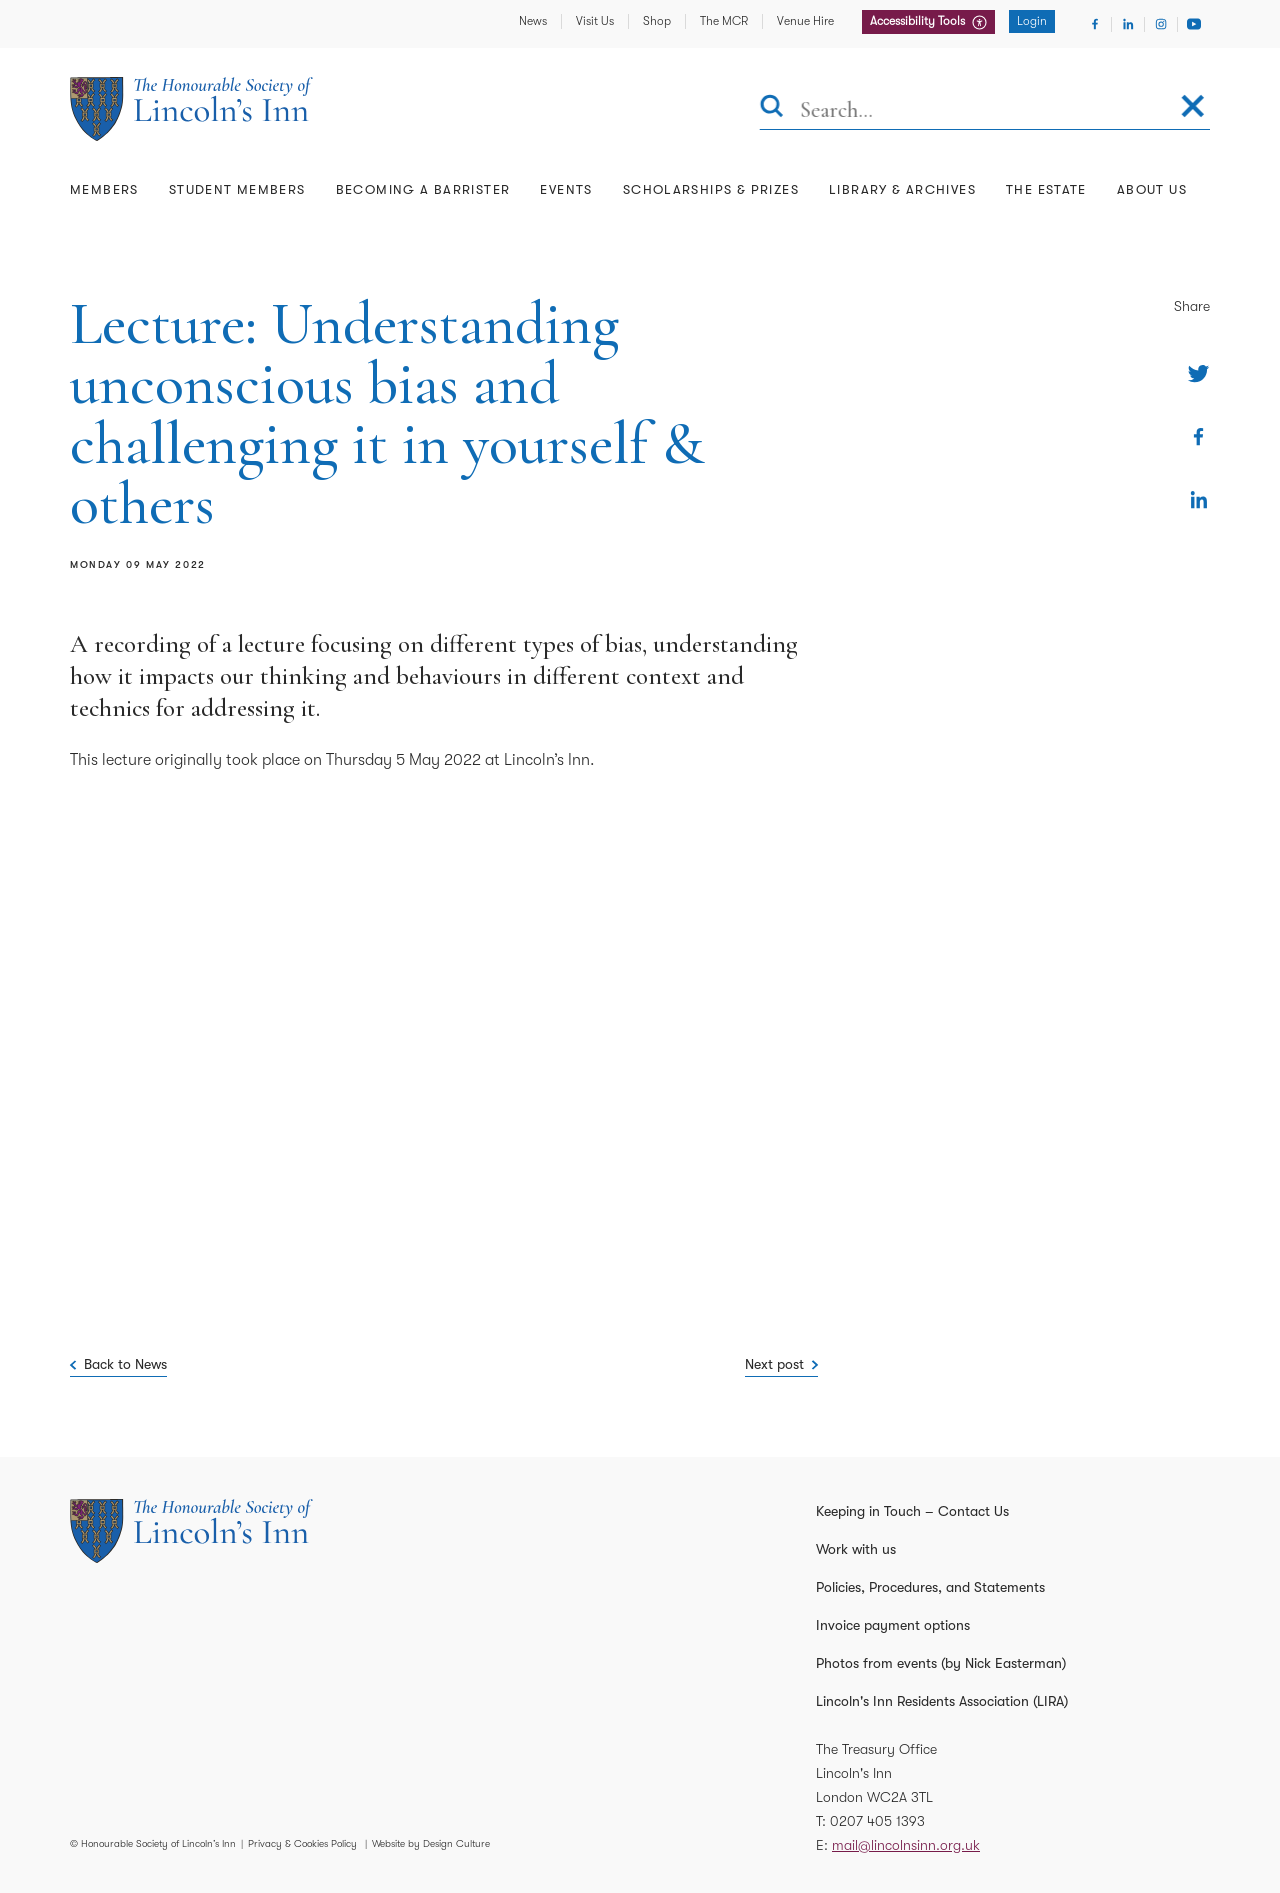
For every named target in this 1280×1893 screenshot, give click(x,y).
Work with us (856, 1549)
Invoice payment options (893, 1625)
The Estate (1046, 189)
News (533, 21)
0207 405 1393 (877, 1821)
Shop (657, 21)
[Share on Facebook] (1198, 436)
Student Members (237, 189)
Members (104, 189)
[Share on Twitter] (1198, 373)
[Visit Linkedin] (1128, 24)
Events (566, 189)
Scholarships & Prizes (711, 189)
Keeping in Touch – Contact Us (912, 1511)
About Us (1152, 189)
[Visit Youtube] (1194, 24)
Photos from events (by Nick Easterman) (941, 1663)
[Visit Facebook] (1095, 24)
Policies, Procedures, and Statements (930, 1587)
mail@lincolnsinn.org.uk (906, 1845)
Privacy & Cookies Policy (302, 1843)
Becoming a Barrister (423, 189)
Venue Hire (805, 21)
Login (1032, 21)
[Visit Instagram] (1161, 24)
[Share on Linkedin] (1198, 499)
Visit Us (595, 21)
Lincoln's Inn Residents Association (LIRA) (942, 1701)
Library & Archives (902, 189)
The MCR (724, 21)
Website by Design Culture (431, 1843)
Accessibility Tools (919, 21)
